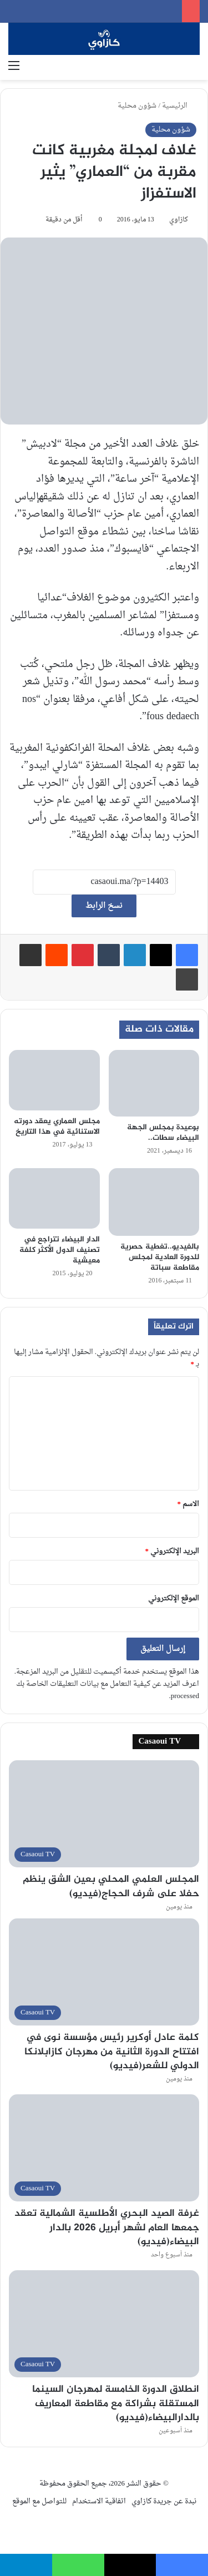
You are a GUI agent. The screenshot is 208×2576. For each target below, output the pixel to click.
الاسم (188, 1504)
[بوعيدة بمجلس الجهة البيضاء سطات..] (154, 1083)
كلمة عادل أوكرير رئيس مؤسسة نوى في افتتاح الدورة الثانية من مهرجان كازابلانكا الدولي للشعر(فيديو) (111, 2051)
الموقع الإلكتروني (173, 1598)
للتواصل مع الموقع (39, 2501)
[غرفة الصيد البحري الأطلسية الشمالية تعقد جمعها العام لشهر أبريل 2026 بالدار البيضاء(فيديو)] (104, 2147)
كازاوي (178, 220)
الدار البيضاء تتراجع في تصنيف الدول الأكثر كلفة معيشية (59, 1250)
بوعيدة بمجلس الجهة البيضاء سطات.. (163, 1132)
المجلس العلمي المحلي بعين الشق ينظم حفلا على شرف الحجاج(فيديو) (111, 1886)
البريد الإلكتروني (172, 1551)
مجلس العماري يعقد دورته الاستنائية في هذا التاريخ (57, 1126)
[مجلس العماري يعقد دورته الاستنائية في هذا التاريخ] (54, 1080)
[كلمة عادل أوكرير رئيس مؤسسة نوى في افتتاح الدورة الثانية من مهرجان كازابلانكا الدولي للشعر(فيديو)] (104, 1972)
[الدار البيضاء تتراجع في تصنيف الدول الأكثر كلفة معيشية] (54, 1198)
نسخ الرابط (104, 905)
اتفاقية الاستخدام (99, 2501)
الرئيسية (179, 106)
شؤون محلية (137, 106)
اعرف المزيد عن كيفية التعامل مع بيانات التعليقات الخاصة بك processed (107, 1690)
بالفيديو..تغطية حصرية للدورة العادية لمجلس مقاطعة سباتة (159, 1257)
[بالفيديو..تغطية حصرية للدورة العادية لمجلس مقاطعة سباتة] (154, 1202)
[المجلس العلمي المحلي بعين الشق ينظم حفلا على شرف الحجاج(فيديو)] (104, 1813)
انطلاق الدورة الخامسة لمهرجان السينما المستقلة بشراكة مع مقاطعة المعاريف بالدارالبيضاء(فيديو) (115, 2403)
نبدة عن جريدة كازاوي (163, 2501)
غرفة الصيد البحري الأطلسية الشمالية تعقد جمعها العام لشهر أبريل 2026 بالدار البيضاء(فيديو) (106, 2227)
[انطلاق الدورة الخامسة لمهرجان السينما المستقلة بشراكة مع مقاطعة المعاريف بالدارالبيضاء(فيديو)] (104, 2323)
